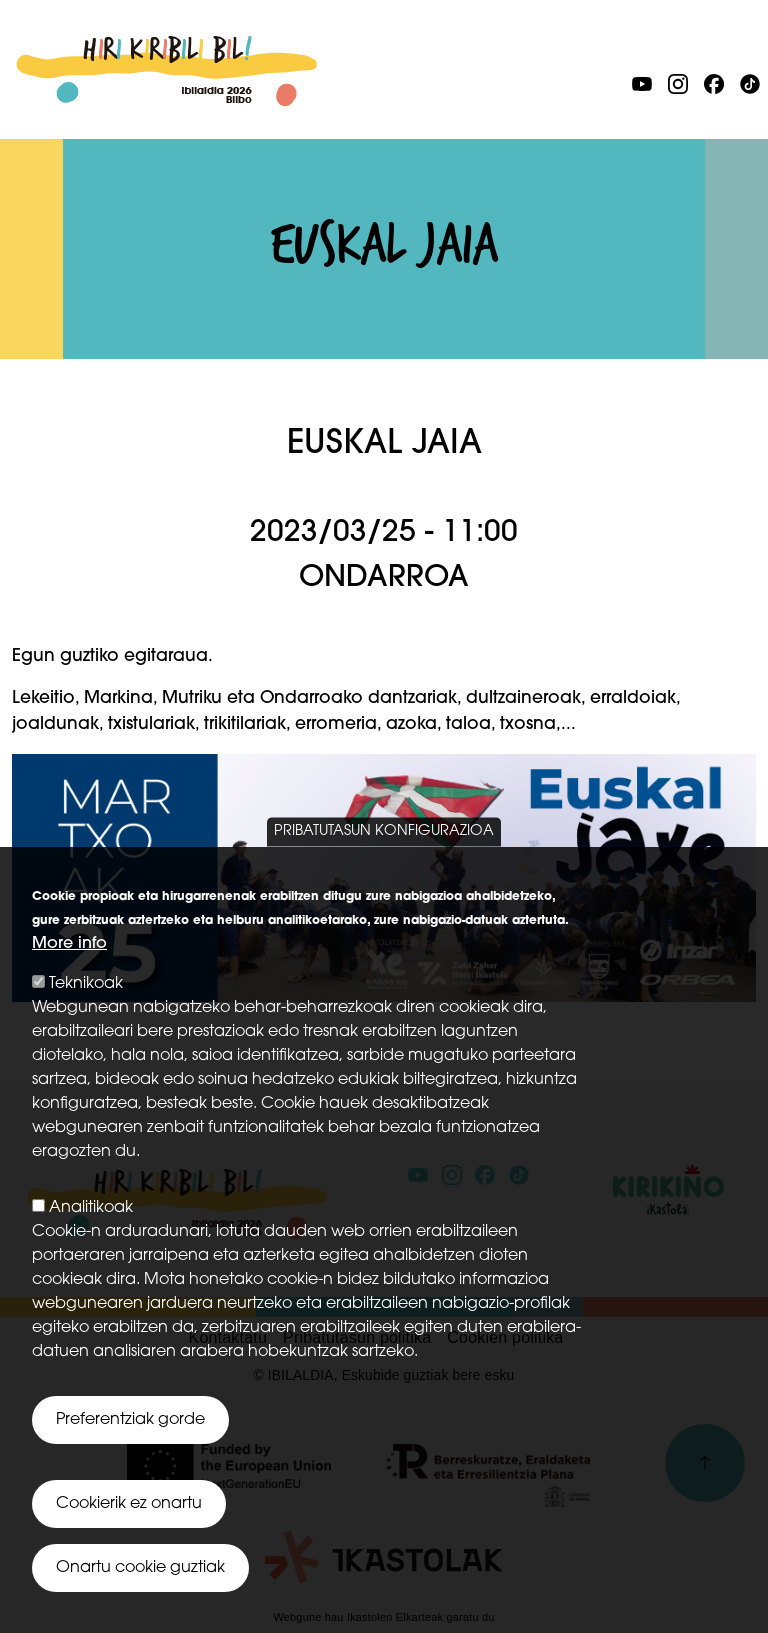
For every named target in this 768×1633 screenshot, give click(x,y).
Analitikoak (91, 1242)
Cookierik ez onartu (129, 1538)
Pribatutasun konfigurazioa (384, 865)
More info (69, 978)
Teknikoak (86, 1018)
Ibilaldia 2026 (166, 47)
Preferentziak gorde (130, 1454)
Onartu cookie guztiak (140, 1602)
